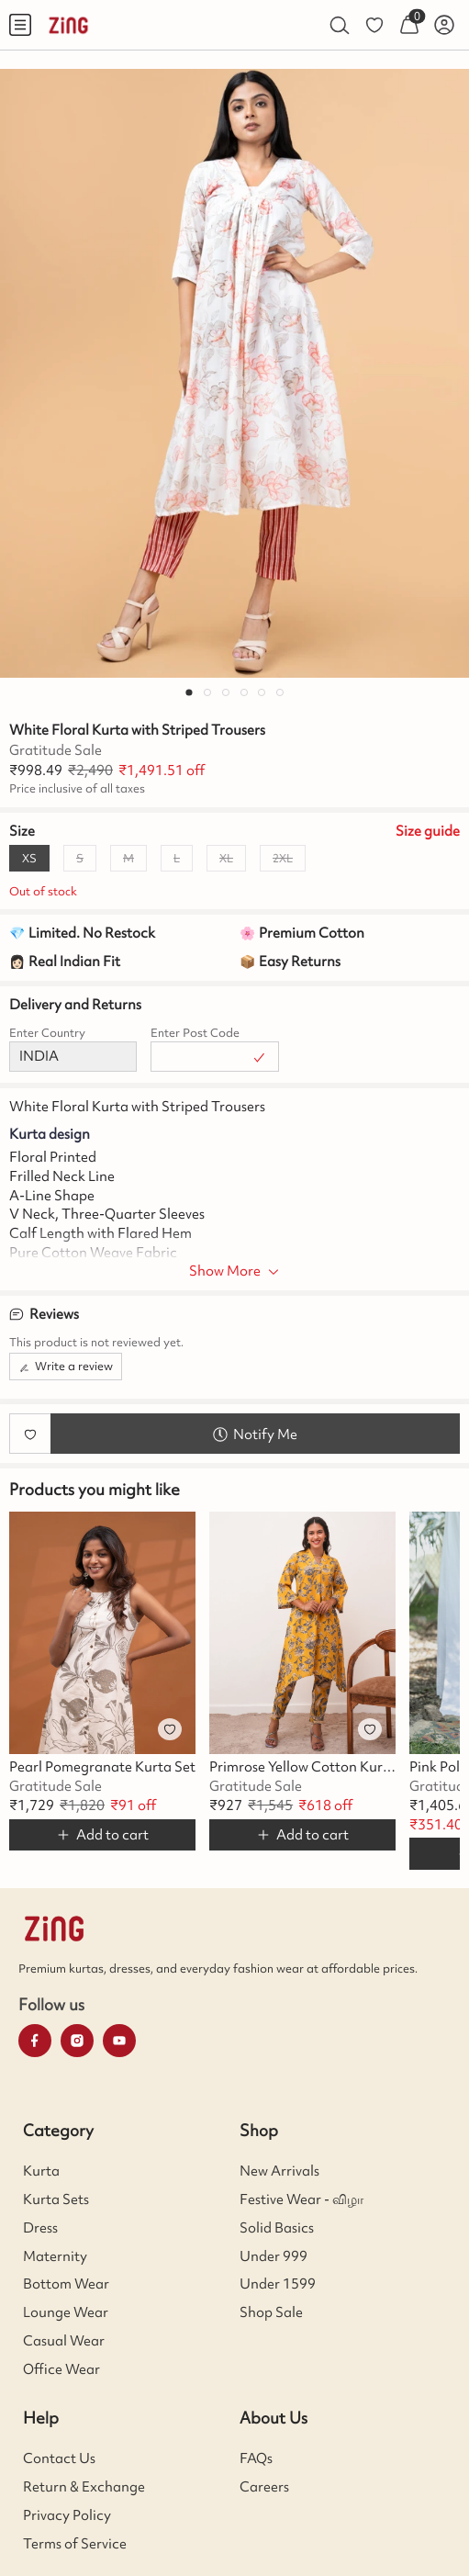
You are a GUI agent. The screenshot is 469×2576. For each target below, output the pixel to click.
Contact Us (59, 2458)
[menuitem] (20, 25)
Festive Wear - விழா (301, 2199)
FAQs (256, 2458)
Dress (40, 2228)
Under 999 (273, 2256)
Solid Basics (277, 2228)
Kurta (41, 2171)
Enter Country (47, 1033)
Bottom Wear (66, 2284)
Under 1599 (278, 2284)
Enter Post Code (195, 1033)
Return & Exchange (84, 2487)
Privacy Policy (67, 2515)
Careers (264, 2487)
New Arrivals (279, 2171)
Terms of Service (75, 2544)
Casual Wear (64, 2341)
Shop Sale (271, 2312)
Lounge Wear (65, 2312)
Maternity (55, 2256)
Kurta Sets (56, 2199)
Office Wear (61, 2369)
